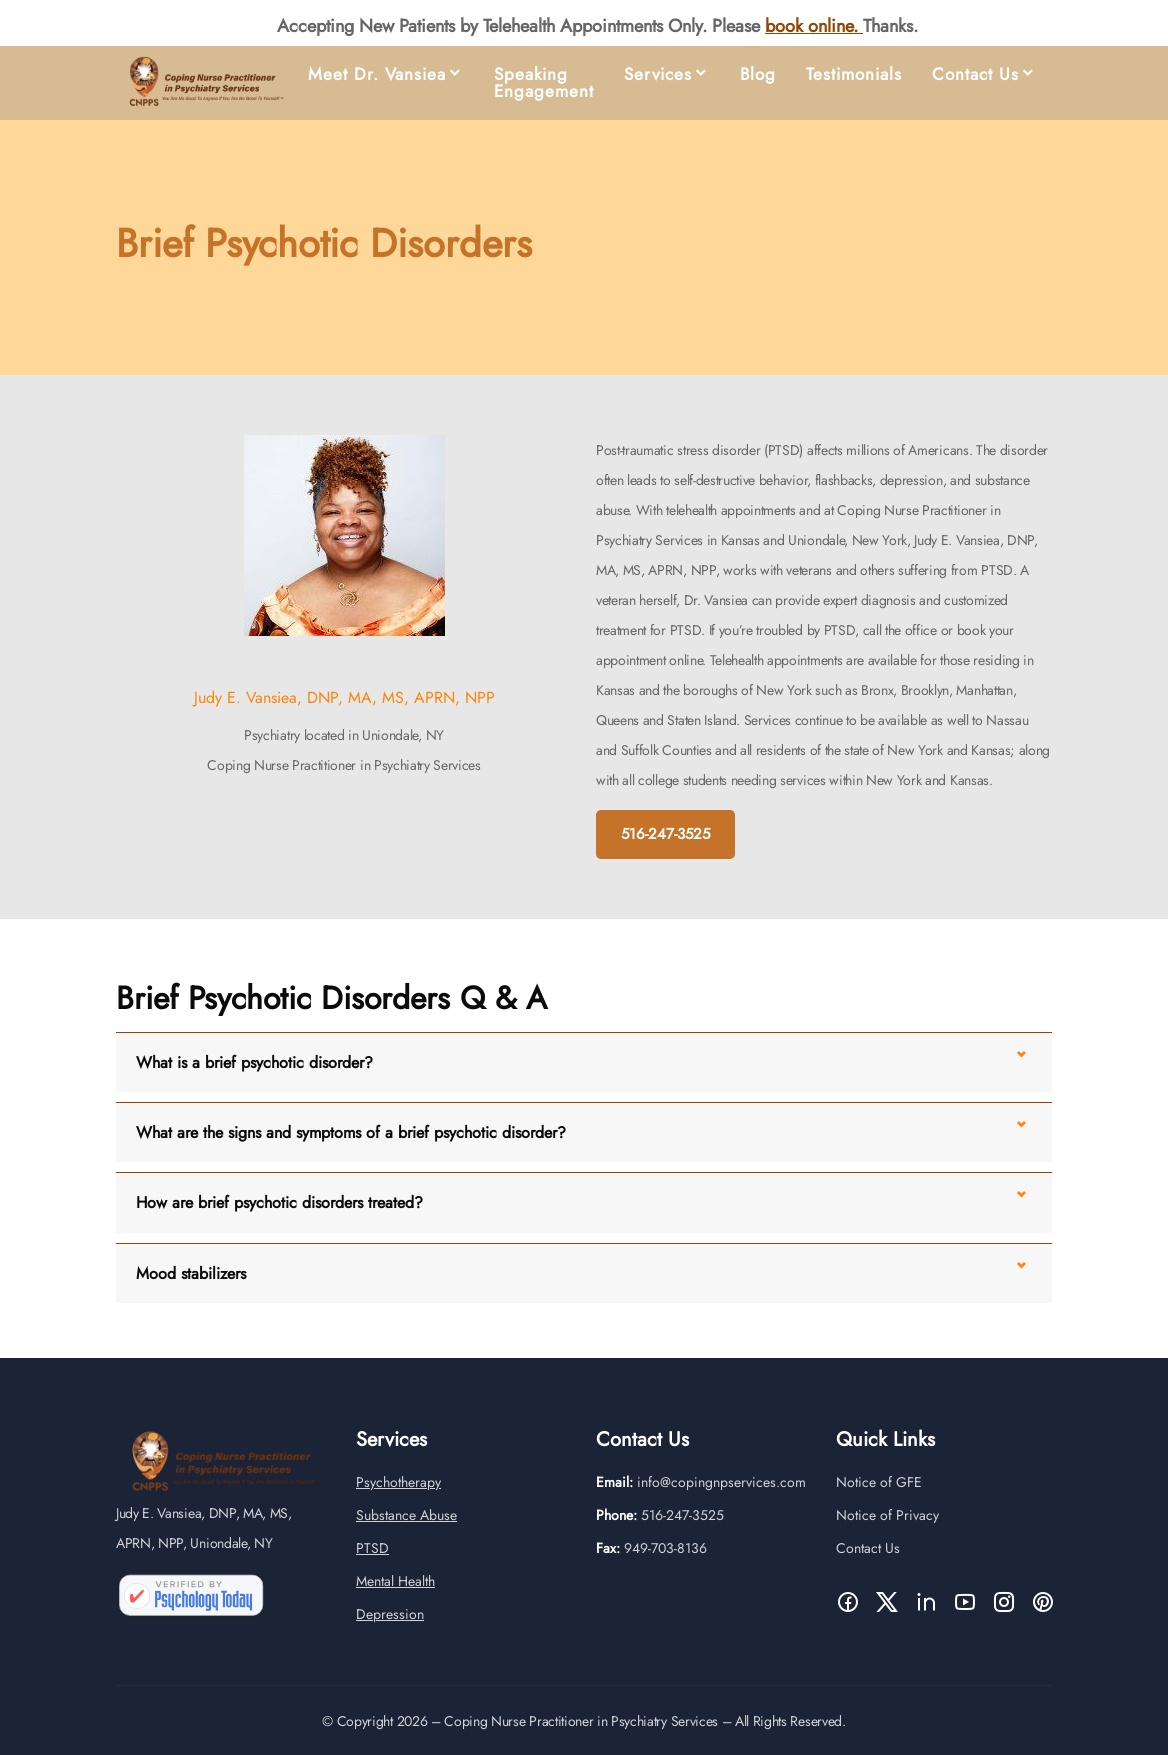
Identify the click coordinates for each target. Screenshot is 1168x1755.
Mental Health (395, 1596)
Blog (758, 74)
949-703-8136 (665, 1563)
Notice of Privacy (887, 1530)
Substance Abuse (406, 1530)
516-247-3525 (665, 834)
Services (658, 74)
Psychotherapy (398, 1497)
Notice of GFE (879, 1497)
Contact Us (975, 74)
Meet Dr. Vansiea (377, 74)
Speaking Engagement (544, 83)
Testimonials (854, 74)
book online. (814, 26)
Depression (390, 1629)
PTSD (372, 1563)
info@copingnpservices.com (721, 1497)
